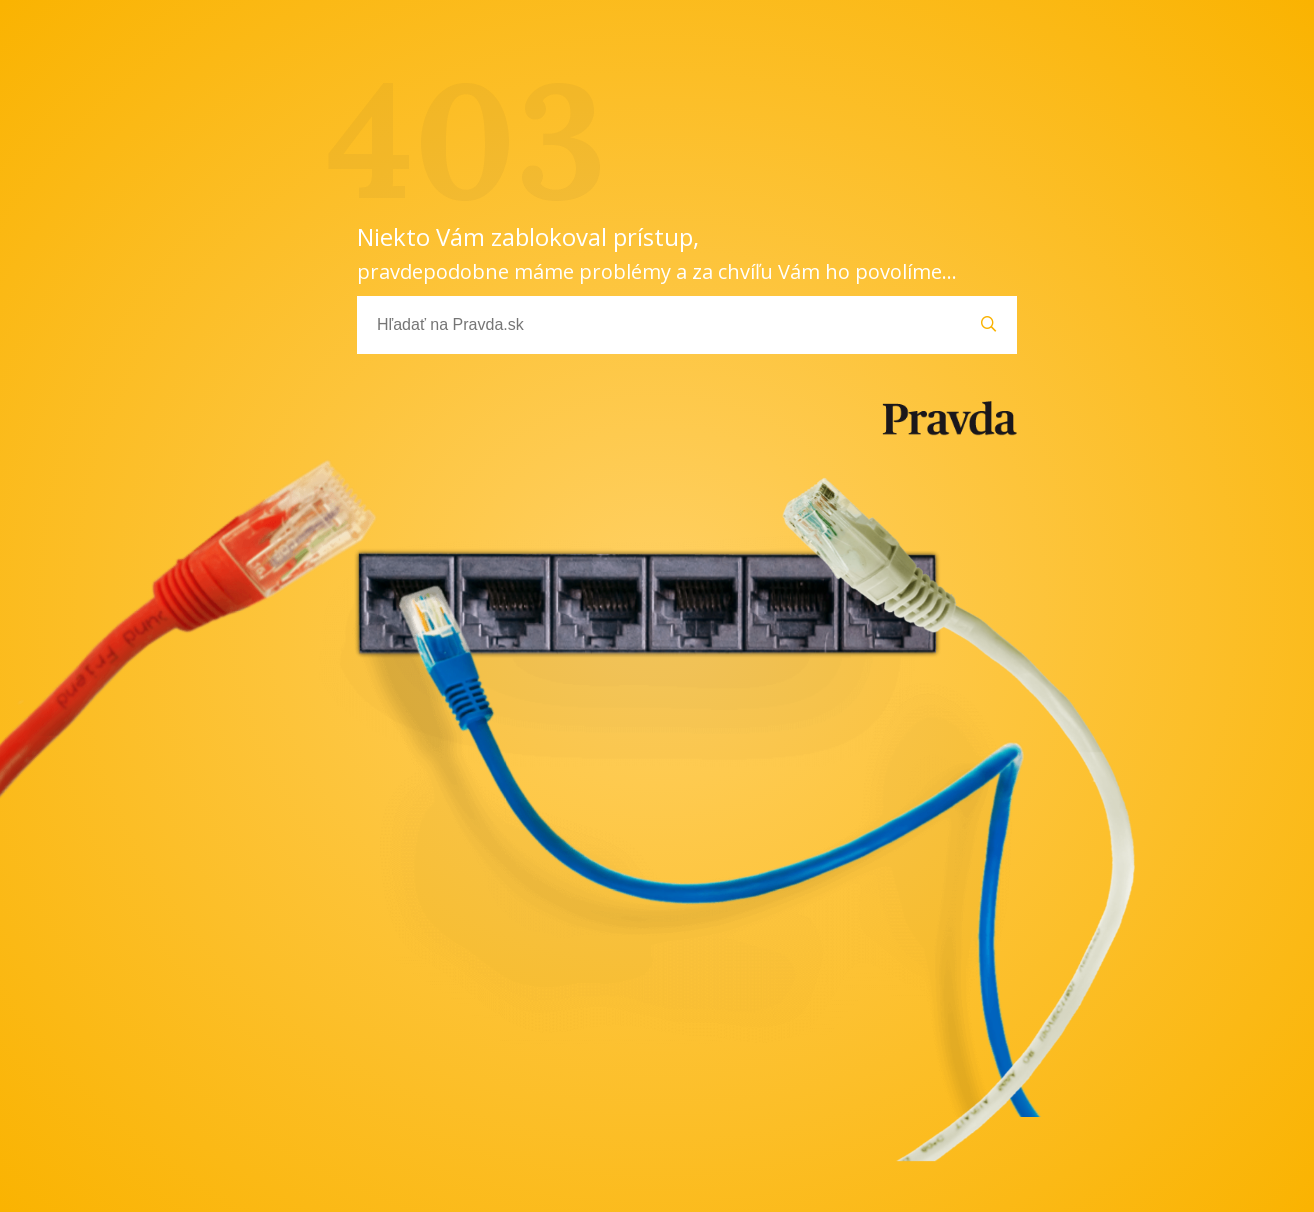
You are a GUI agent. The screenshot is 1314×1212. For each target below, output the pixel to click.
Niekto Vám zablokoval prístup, (657, 252)
